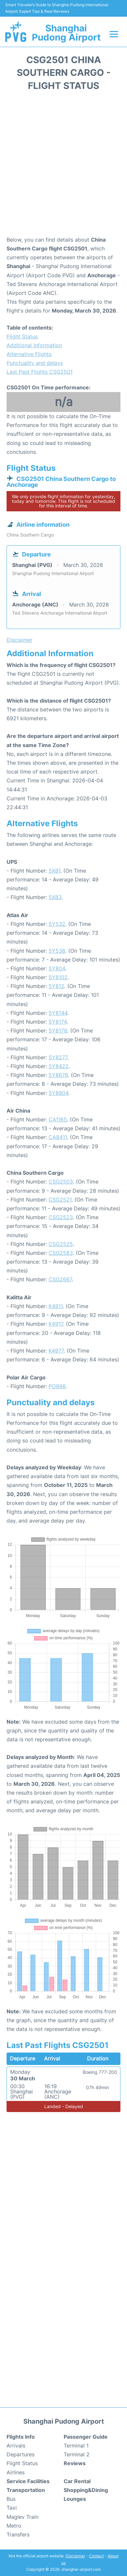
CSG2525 (61, 1244)
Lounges (75, 2499)
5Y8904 (58, 1093)
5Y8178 (58, 1030)
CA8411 (58, 1137)
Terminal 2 (77, 2454)
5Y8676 (58, 1075)
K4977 (56, 1350)
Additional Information (34, 345)
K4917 (56, 1324)
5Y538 (57, 950)
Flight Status (22, 336)
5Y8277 (58, 1057)
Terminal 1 (76, 2445)
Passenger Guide (86, 2436)
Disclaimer (75, 2555)
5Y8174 (58, 1021)
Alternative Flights (29, 354)
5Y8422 (59, 1066)
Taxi (12, 2507)
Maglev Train (22, 2517)
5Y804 (57, 968)
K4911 (56, 1306)
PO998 (57, 1386)
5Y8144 (58, 1013)
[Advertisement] (63, 165)
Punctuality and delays (35, 363)
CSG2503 (61, 1181)
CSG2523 (61, 1217)
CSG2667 (60, 1279)
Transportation (26, 2490)
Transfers (18, 2534)
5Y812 (56, 986)
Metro (14, 2525)
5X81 (54, 870)
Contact (96, 2555)
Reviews (75, 2463)
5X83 (55, 897)
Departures (20, 2454)
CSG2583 (61, 1253)
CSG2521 (60, 1199)
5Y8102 (58, 977)
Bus (11, 2499)
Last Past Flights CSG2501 (40, 371)
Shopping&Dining (86, 2490)
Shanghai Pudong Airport (66, 33)
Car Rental (77, 2481)
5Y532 (57, 924)
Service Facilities (28, 2481)
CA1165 (58, 1119)
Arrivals (16, 2445)
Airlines (16, 2472)
